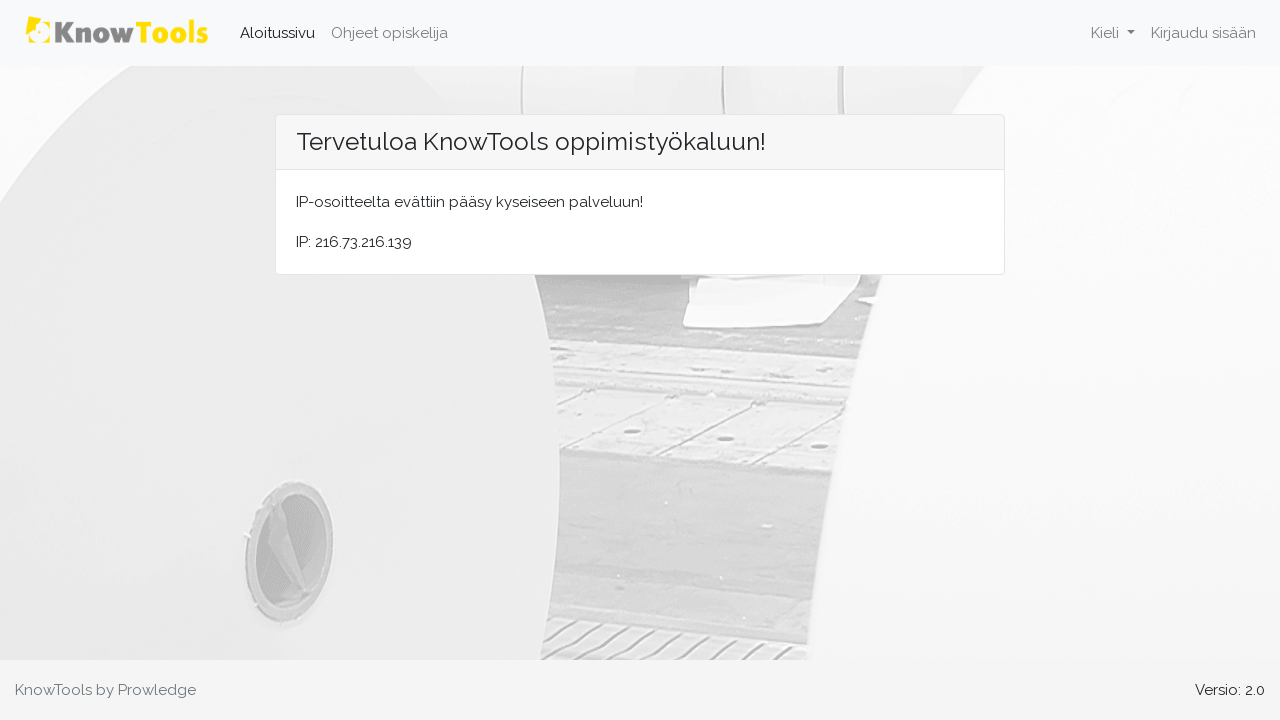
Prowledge (157, 690)
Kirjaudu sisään (1203, 33)
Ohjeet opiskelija (389, 33)
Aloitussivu (281, 31)
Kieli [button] (1107, 33)
